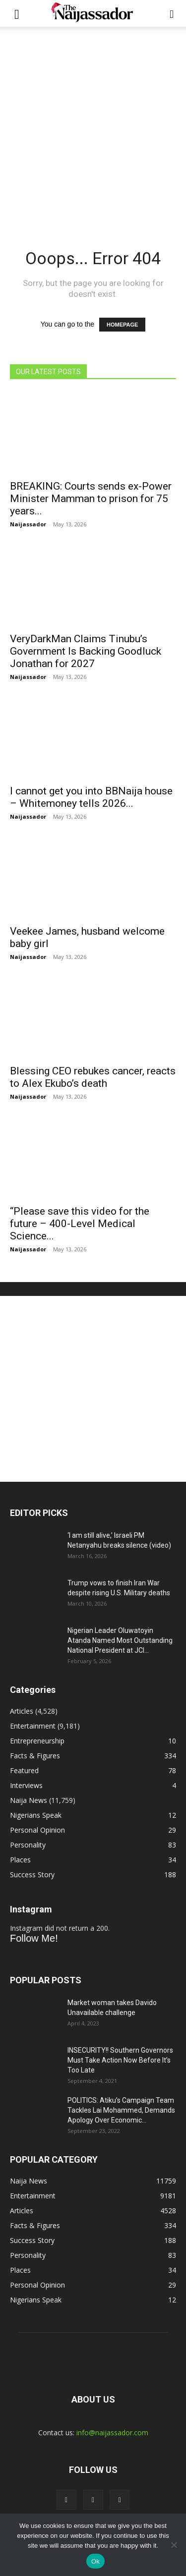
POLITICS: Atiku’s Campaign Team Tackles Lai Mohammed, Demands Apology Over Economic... (121, 2110)
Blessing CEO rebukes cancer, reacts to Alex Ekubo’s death (93, 1077)
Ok (95, 2561)
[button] (17, 13)
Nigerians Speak (36, 1815)
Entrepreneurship (37, 1740)
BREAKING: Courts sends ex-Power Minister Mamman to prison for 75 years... (91, 498)
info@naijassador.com (112, 2432)
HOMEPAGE (122, 325)
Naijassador (28, 524)
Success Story (32, 1874)
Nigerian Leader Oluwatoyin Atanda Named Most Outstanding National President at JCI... (120, 1640)
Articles (21, 1711)
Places (20, 1859)
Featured (24, 1770)
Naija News (28, 1800)
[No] (174, 2545)
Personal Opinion (37, 1830)
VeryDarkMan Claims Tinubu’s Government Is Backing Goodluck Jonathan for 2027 (85, 651)
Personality (28, 1844)
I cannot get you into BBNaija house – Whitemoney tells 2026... (91, 797)
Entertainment (33, 1726)
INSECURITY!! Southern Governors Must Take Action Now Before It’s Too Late (120, 2060)
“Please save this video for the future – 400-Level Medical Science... (79, 1223)
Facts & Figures (35, 1755)
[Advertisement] (93, 125)
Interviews (26, 1785)
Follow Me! (34, 1938)
